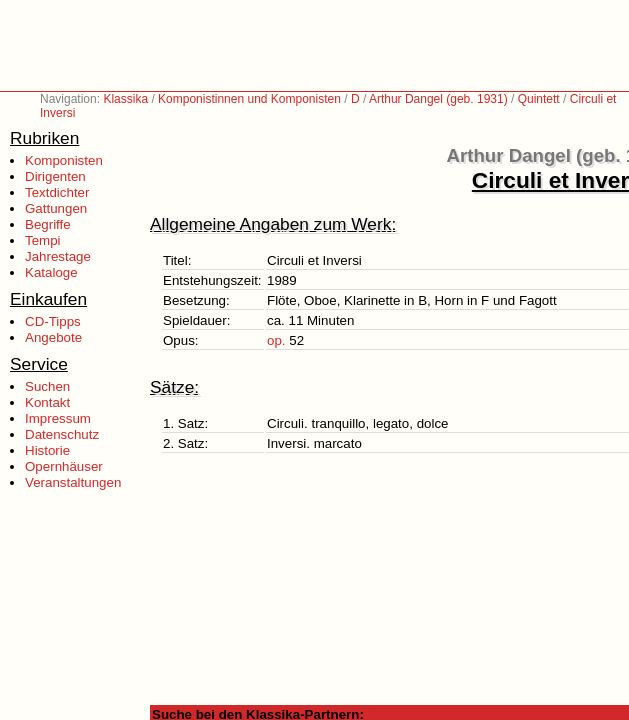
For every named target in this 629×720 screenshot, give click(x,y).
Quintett (539, 99)
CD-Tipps (53, 321)
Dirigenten (55, 176)
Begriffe (48, 224)
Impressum (58, 418)
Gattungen (56, 208)
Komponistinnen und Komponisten (249, 99)
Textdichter (57, 192)
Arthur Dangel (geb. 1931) (438, 99)
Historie (47, 450)
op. (276, 340)
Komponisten (64, 160)
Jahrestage (58, 256)
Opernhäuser (64, 466)
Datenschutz (62, 434)
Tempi (43, 240)
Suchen (47, 386)
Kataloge (51, 272)
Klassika (125, 99)
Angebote (53, 337)
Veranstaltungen (73, 482)
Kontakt (47, 402)
